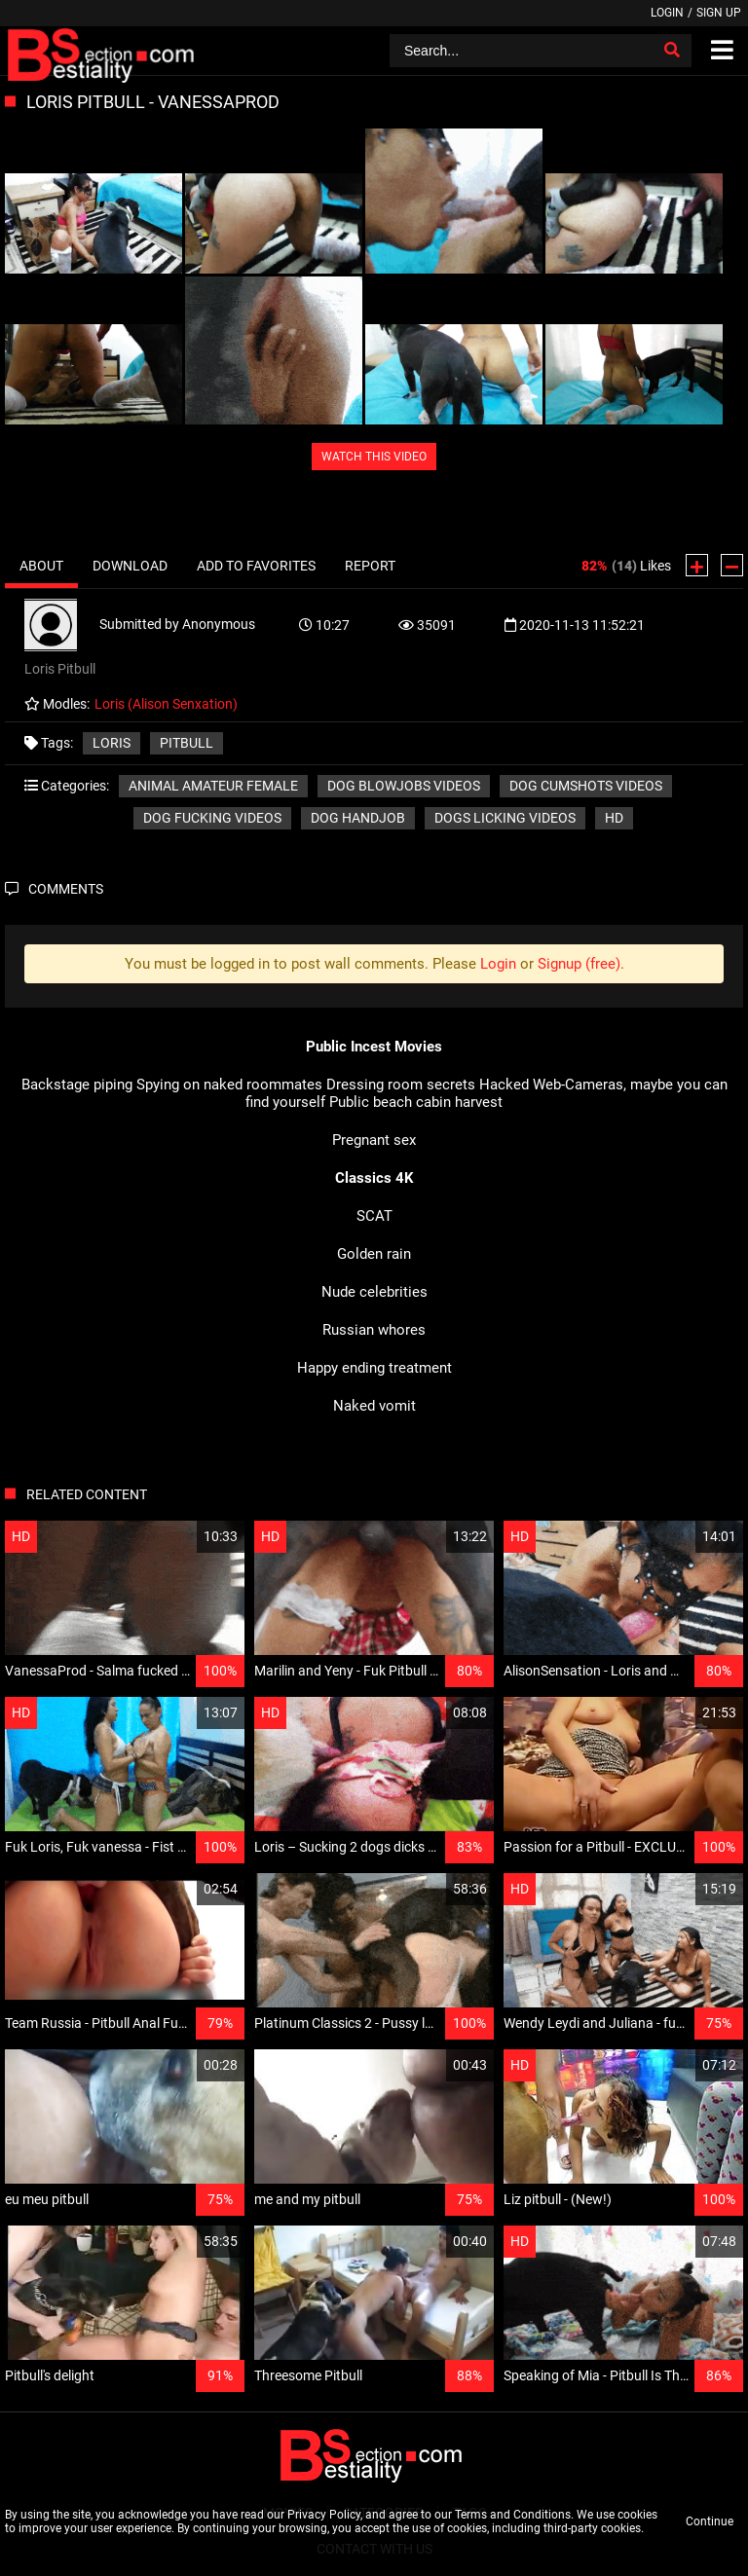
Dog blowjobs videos (403, 785)
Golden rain (374, 1254)
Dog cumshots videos (585, 785)
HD (614, 818)
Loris (112, 743)
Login (667, 12)
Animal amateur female (213, 785)
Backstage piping (76, 1084)
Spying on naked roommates (229, 1084)
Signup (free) (579, 964)
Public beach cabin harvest (416, 1102)
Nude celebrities (374, 1292)
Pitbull (186, 743)
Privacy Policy (323, 2514)
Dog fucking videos (212, 818)
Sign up (718, 12)
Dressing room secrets (400, 1084)
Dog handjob (358, 818)
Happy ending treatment (374, 1368)
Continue (709, 2521)
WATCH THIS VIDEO (374, 456)
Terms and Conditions (513, 2514)
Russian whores (374, 1330)
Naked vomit (374, 1406)
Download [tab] (130, 565)
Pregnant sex (374, 1140)
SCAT (374, 1216)
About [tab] (41, 565)
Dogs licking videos (505, 818)
